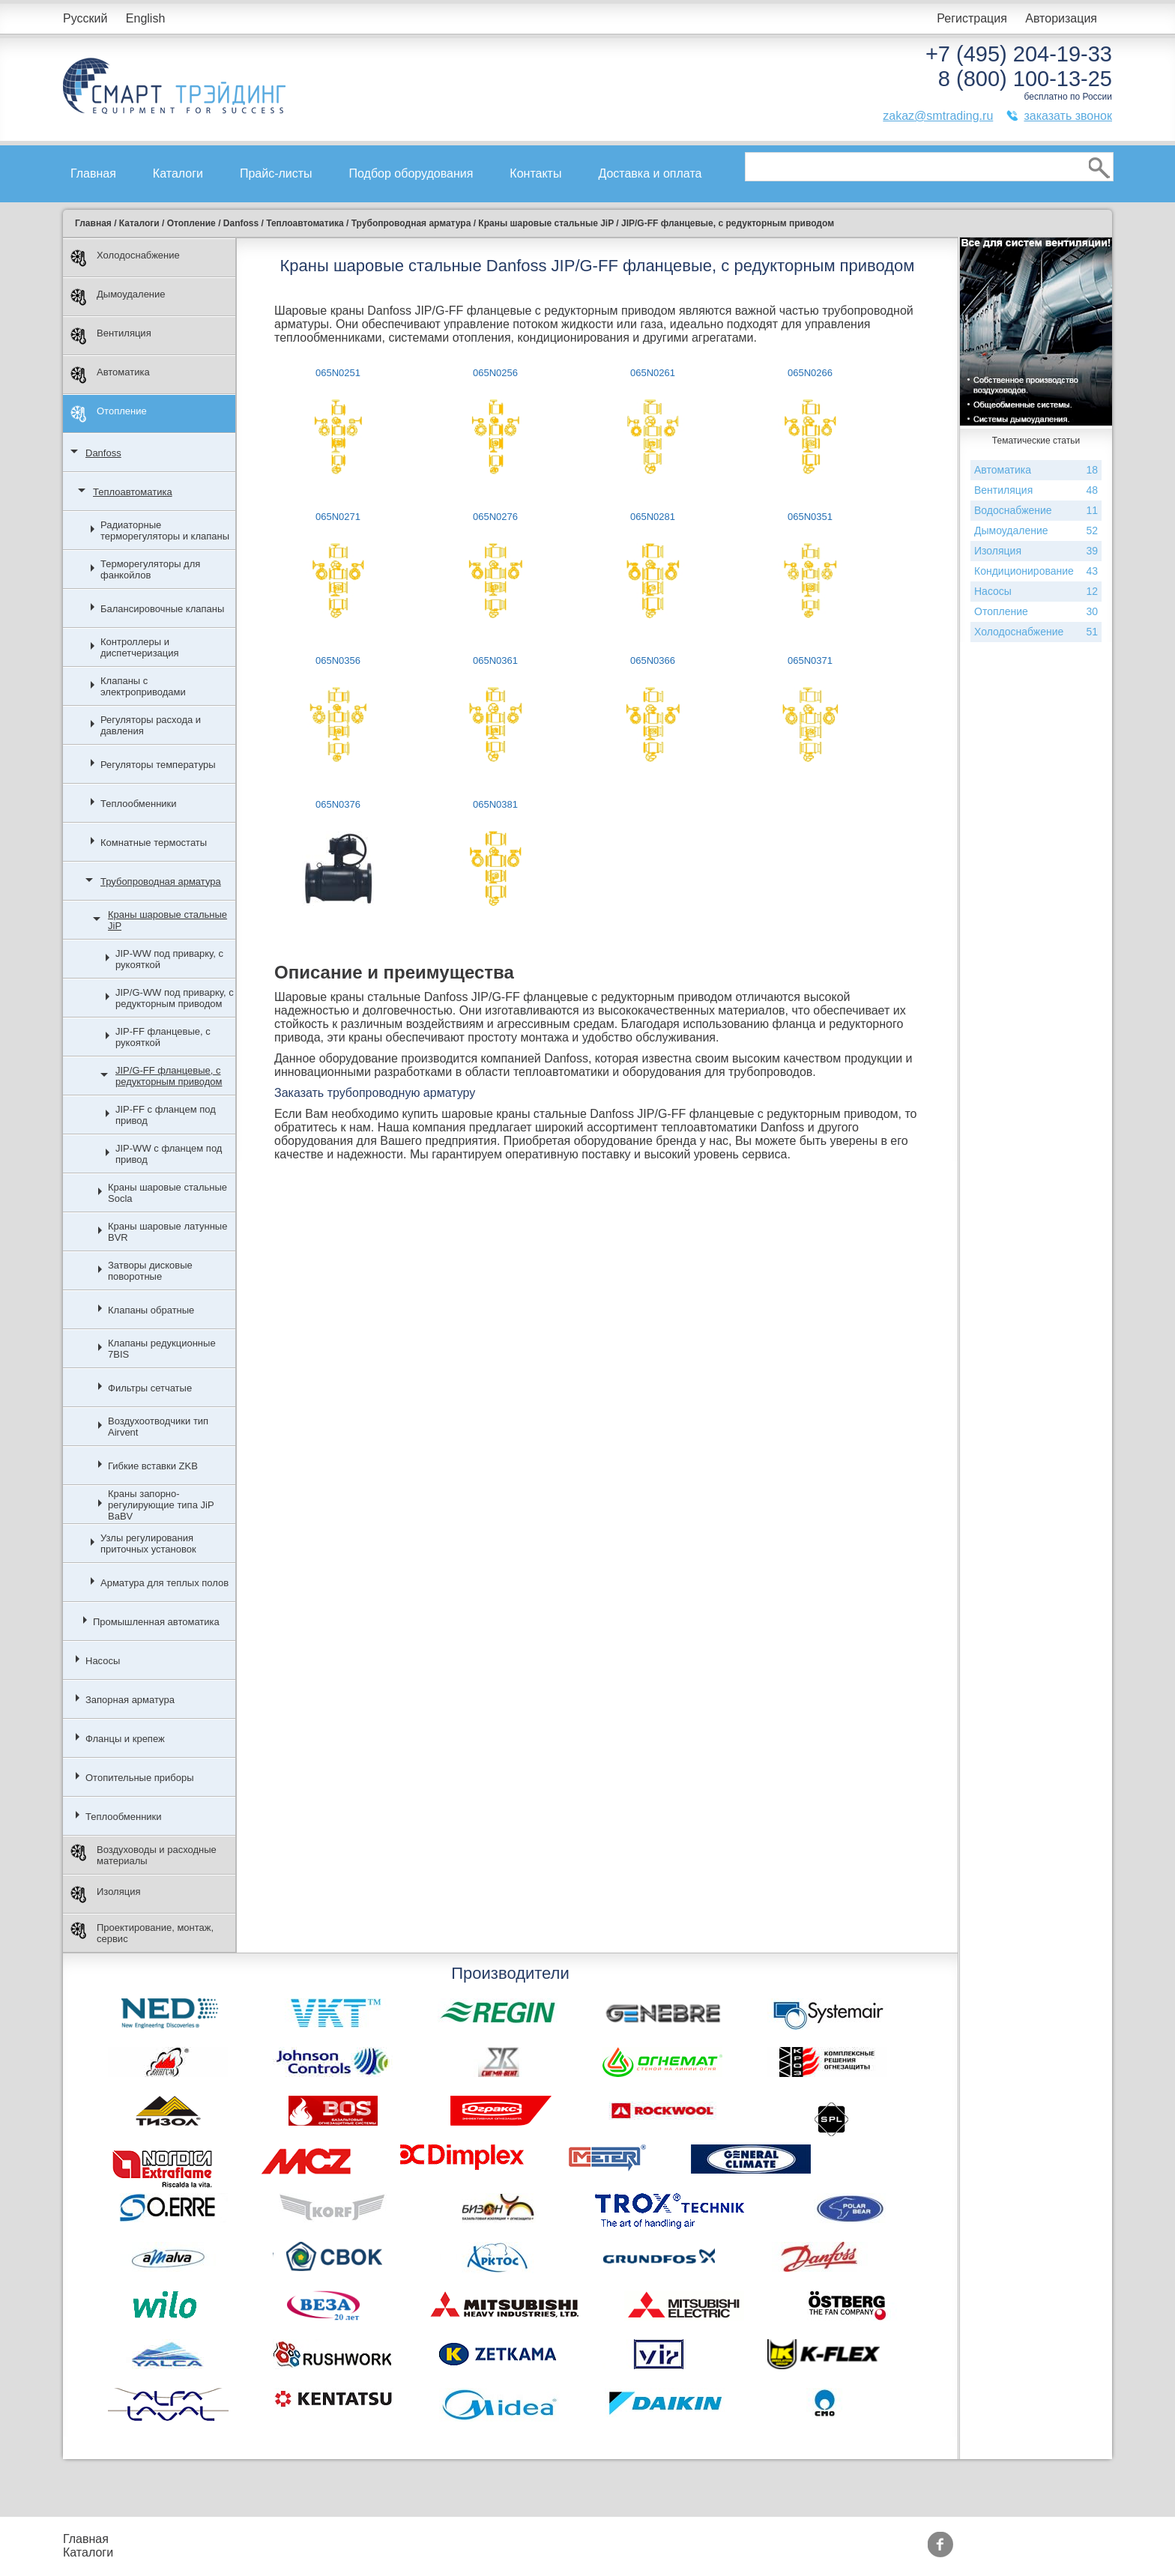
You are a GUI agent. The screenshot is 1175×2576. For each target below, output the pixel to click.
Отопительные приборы (139, 1777)
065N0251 (337, 372)
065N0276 (495, 516)
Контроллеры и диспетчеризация (139, 647)
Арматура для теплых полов (164, 1582)
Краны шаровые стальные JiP (167, 920)
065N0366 (652, 660)
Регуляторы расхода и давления (150, 725)
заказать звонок (1068, 115)
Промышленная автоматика (156, 1621)
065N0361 (495, 660)
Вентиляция (110, 336)
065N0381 (495, 804)
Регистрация (972, 18)
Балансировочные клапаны (162, 608)
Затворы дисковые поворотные (150, 1271)
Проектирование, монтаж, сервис (142, 1933)
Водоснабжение (1036, 511)
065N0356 (337, 660)
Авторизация (1061, 18)
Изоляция (105, 1894)
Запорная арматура (130, 1699)
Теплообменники (138, 803)
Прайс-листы (276, 173)
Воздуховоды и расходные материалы (143, 1855)
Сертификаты (438, 2552)
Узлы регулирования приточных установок (148, 1543)
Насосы (102, 1660)
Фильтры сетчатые (150, 1388)
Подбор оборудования (411, 173)
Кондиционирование (1036, 571)
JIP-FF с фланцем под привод (165, 1115)
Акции (417, 2539)
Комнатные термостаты (153, 842)
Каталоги (178, 173)
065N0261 (652, 372)
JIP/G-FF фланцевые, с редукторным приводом (168, 1076)
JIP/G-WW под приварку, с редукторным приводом (174, 998)
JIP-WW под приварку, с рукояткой (169, 959)
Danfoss (103, 453)
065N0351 (810, 516)
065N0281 (652, 516)
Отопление (108, 414)
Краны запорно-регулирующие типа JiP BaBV (161, 1505)
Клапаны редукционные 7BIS (162, 1348)
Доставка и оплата (649, 173)
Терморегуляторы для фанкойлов (150, 569)
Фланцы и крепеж (125, 1738)
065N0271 (337, 516)
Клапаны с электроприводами (143, 686)
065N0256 (495, 372)
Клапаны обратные (151, 1310)
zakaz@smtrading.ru (938, 115)
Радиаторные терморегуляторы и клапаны (164, 530)
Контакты (535, 173)
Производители (550, 2539)
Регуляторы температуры (158, 764)
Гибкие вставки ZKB (153, 1466)
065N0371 (810, 660)
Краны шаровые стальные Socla (167, 1193)
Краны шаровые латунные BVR (167, 1232)
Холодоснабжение (125, 258)
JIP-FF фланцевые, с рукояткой (163, 1037)
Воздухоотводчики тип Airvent (158, 1426)
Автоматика (110, 375)
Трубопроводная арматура (160, 881)
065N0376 (337, 804)
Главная (93, 173)
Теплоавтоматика (132, 492)
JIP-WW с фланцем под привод (168, 1154)
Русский (85, 18)
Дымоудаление (118, 297)
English (145, 18)
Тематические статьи (565, 2552)
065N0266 (810, 372)
